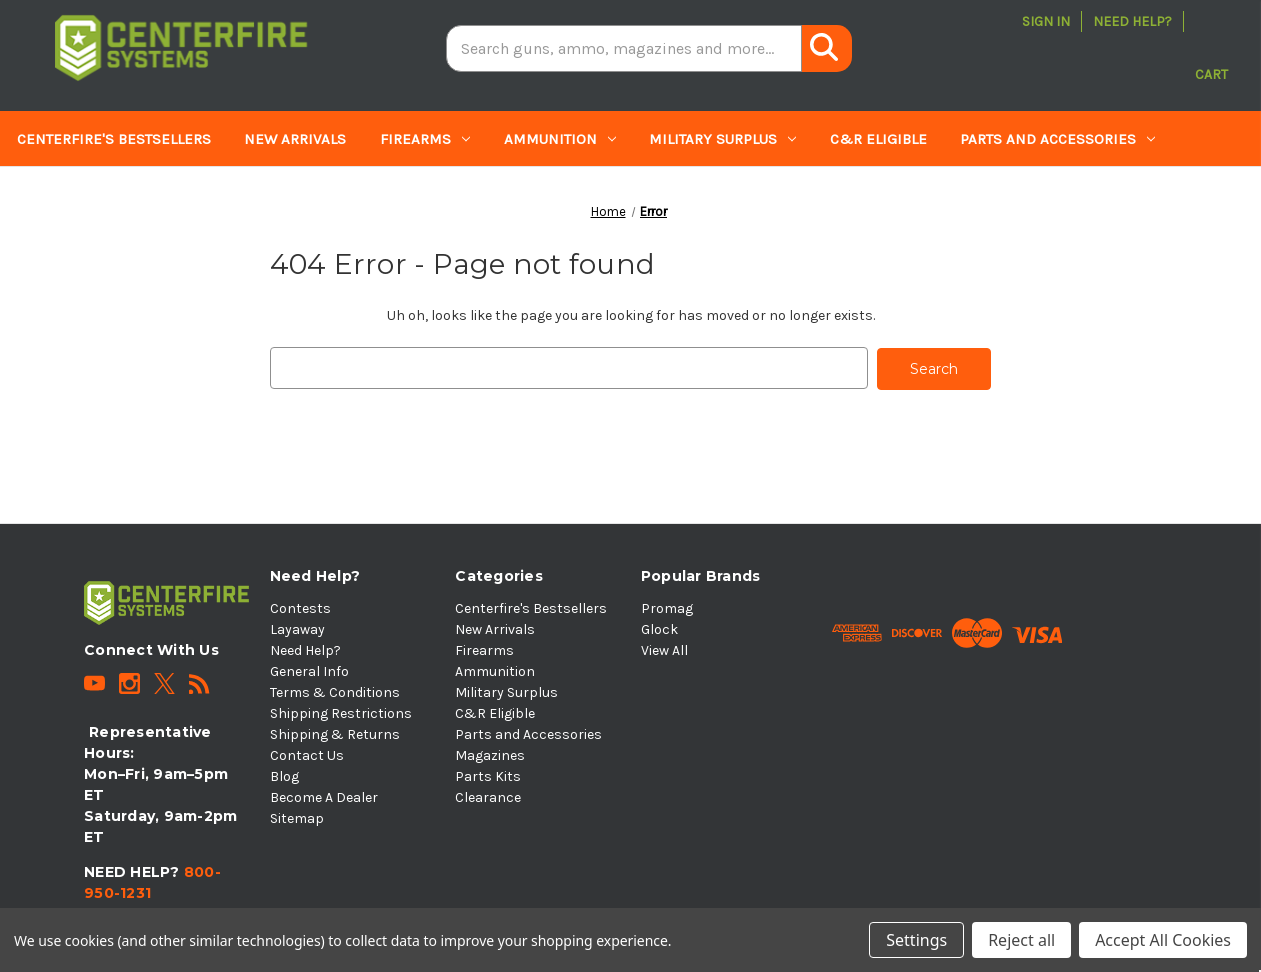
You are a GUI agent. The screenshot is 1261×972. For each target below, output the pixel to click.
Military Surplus (722, 139)
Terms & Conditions (335, 690)
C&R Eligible (878, 139)
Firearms (425, 139)
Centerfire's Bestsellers (114, 139)
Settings (916, 940)
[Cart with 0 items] (1211, 48)
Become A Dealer (324, 795)
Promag (667, 606)
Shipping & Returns (335, 732)
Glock (659, 627)
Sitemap (297, 816)
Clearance (322, 195)
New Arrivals (295, 139)
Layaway (297, 627)
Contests (300, 606)
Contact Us (307, 753)
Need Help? (1132, 21)
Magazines (68, 195)
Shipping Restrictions (341, 711)
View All (664, 648)
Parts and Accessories (1057, 139)
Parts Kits (200, 195)
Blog (284, 774)
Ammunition (560, 139)
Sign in (1046, 21)
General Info (309, 669)
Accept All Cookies (1163, 940)
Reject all (1021, 940)
